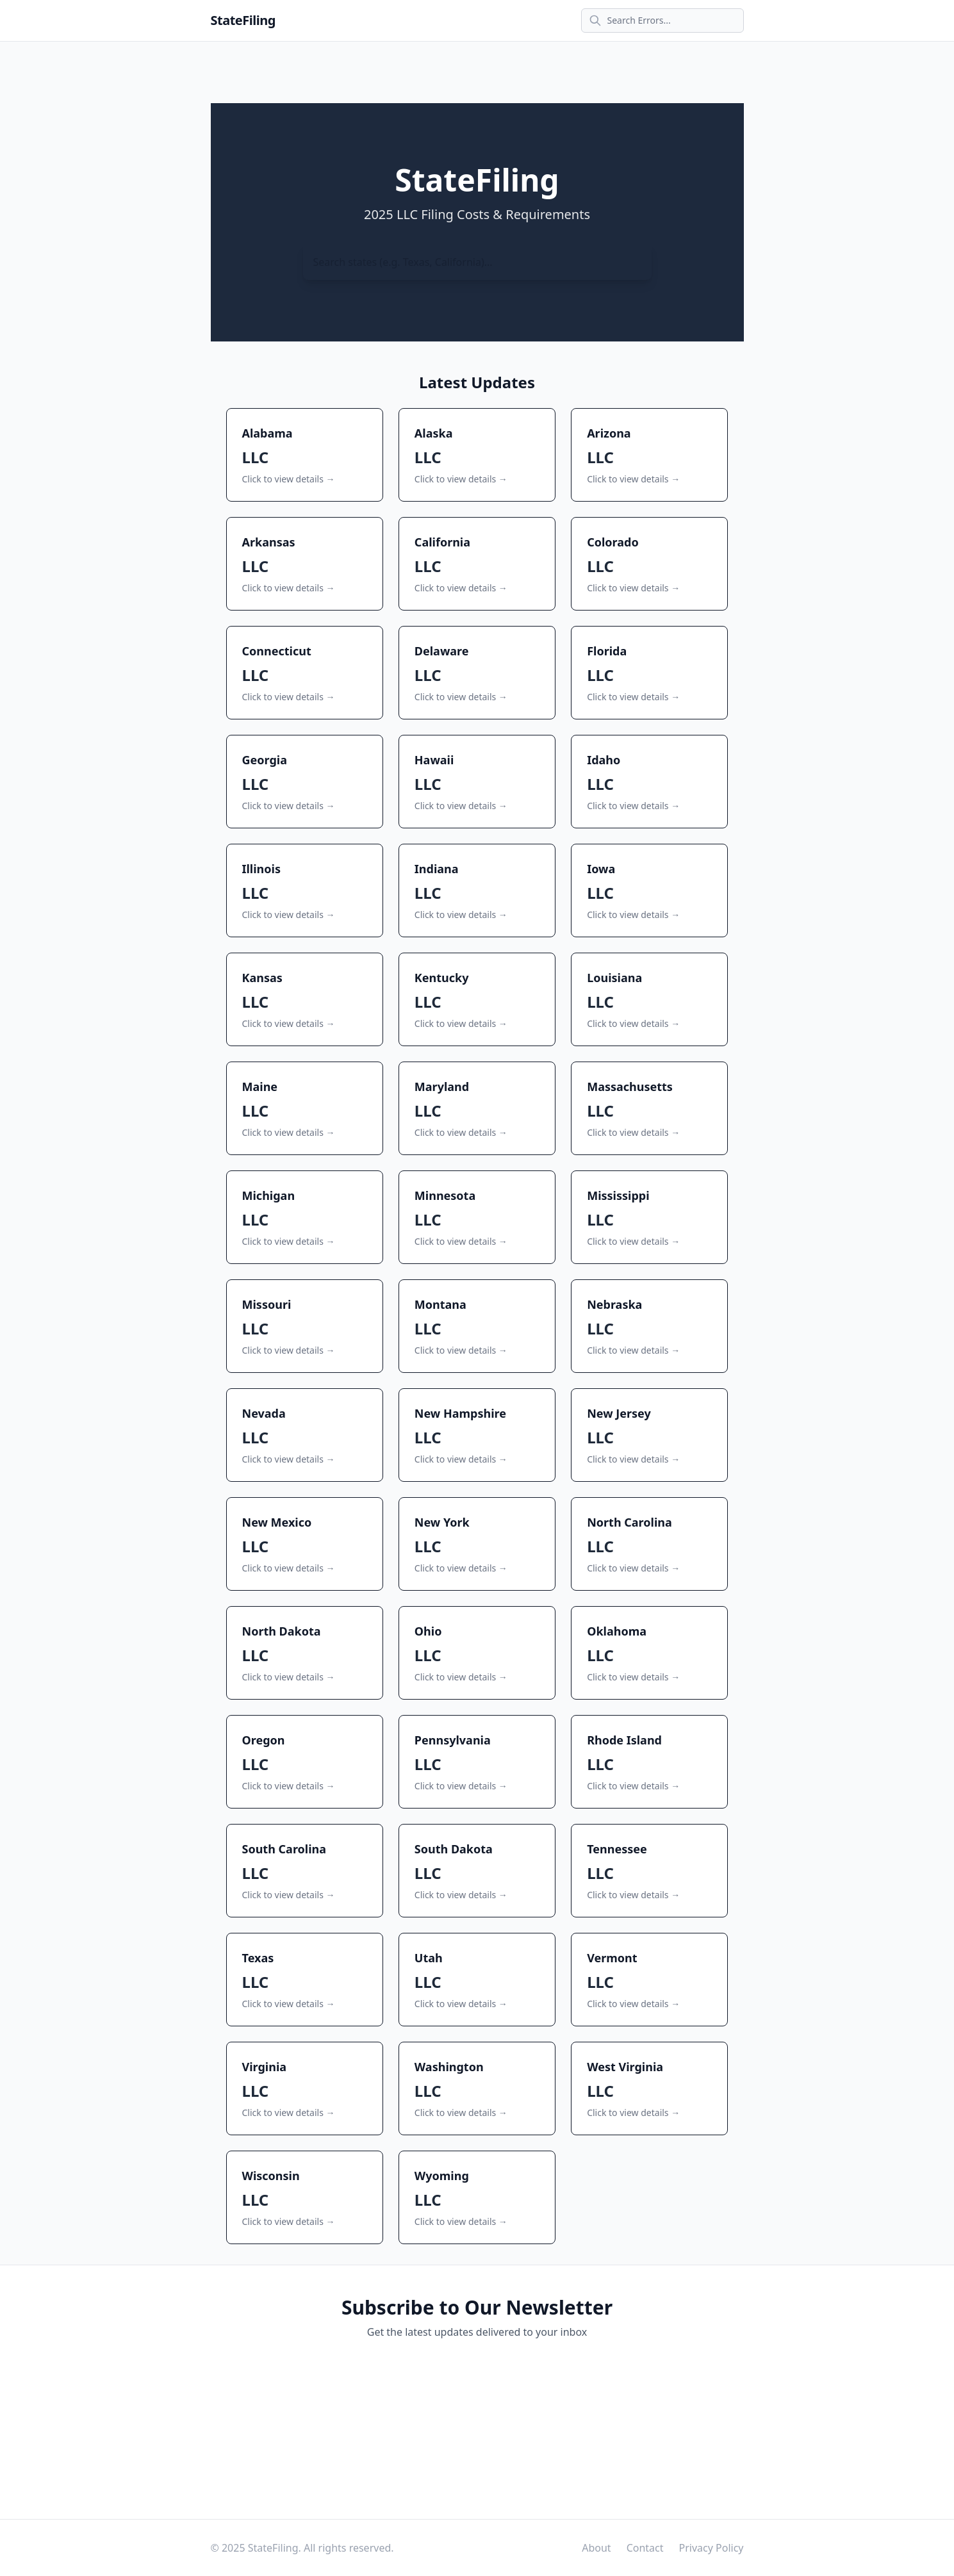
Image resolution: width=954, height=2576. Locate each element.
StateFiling (243, 20)
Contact (645, 2548)
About (596, 2548)
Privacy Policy (711, 2548)
